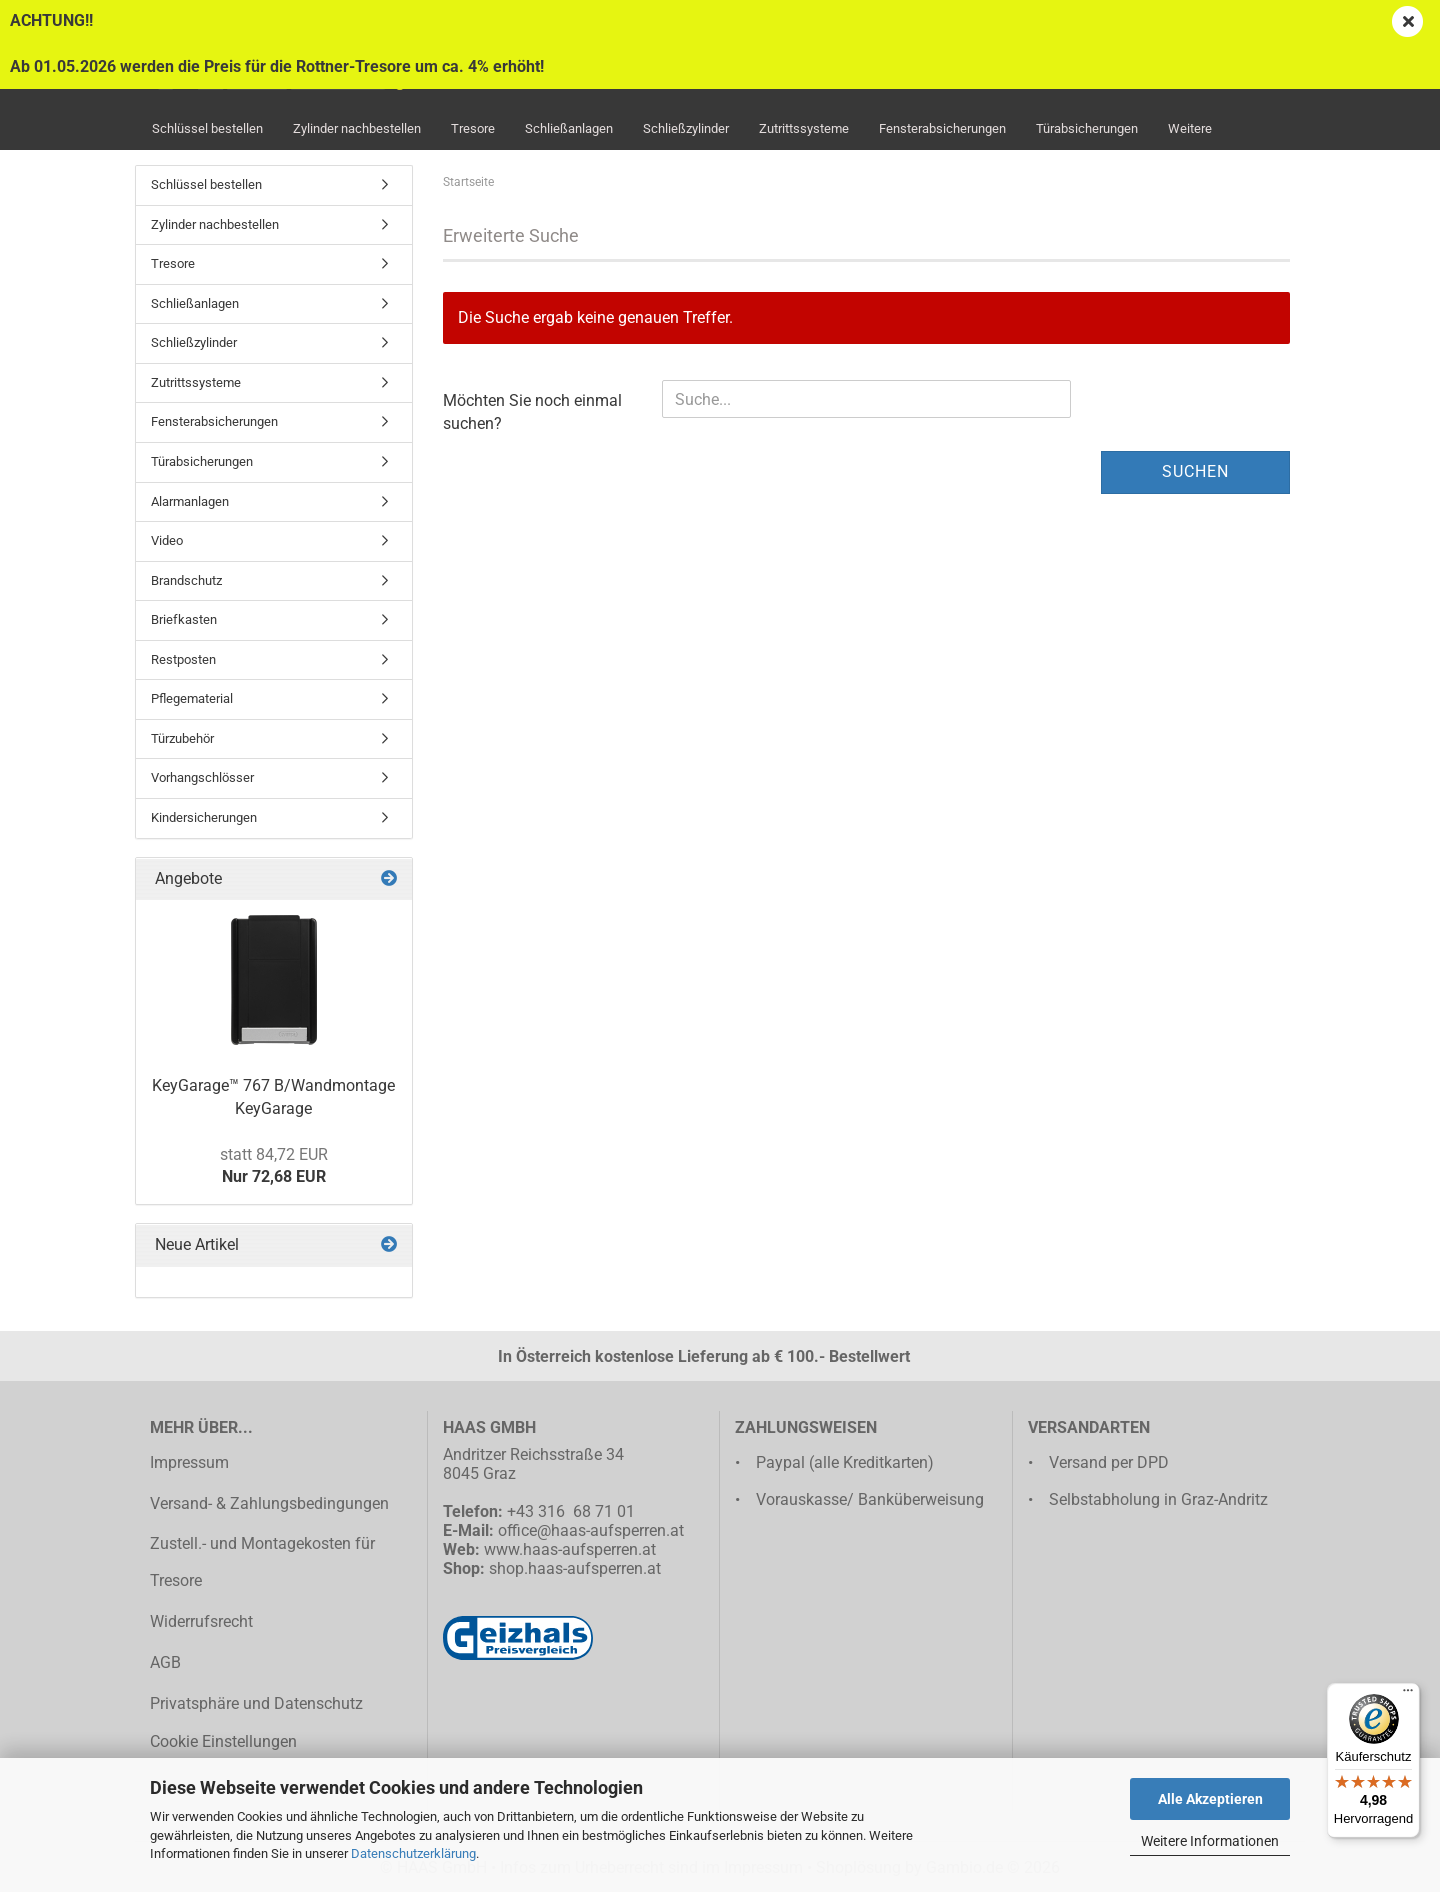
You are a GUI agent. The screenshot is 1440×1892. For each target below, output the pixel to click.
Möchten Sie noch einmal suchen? (532, 412)
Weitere (1190, 128)
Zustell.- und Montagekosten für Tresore (262, 1562)
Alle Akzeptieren (1210, 1799)
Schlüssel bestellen (207, 128)
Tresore (473, 128)
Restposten (183, 659)
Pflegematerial (192, 698)
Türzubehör (182, 738)
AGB (165, 1662)
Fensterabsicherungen (942, 128)
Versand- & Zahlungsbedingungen (269, 1503)
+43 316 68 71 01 (571, 1511)
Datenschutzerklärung (413, 1853)
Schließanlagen (569, 128)
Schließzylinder (686, 128)
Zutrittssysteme (804, 128)
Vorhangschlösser (202, 777)
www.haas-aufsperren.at (570, 1549)
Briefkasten (184, 619)
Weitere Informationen (1210, 1841)
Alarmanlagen (190, 501)
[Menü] (1408, 1695)
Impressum (189, 1462)
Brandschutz (186, 580)
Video (167, 540)
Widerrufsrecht (201, 1621)
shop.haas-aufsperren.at (575, 1568)
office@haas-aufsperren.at (591, 1530)
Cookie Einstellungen (223, 1741)
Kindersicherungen (204, 817)
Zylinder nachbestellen (357, 128)
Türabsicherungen (1087, 128)
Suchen (1195, 471)
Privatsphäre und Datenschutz (256, 1703)
